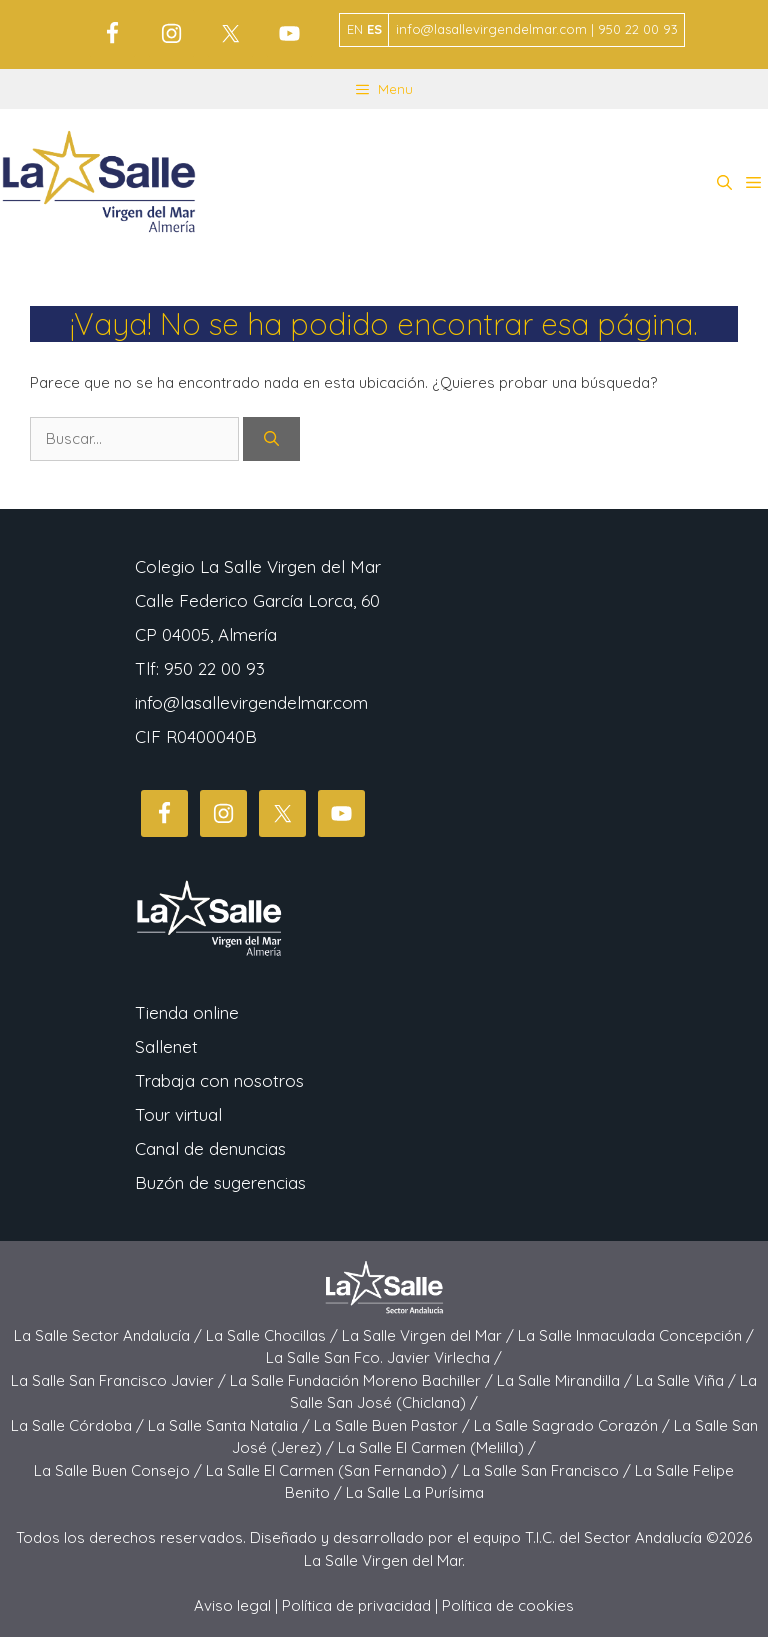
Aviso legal (232, 1605)
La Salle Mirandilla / (566, 1380)
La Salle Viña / (688, 1380)
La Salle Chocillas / (274, 1335)
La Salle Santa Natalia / (231, 1425)
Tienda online (187, 1012)
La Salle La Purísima (415, 1492)
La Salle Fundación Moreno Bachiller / (363, 1380)
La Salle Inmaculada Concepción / (636, 1335)
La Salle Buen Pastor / (394, 1425)
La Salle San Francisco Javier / (120, 1380)
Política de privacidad (356, 1605)
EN (355, 29)
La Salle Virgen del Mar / (430, 1335)
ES (374, 29)
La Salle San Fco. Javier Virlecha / (384, 1357)
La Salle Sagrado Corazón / (574, 1425)
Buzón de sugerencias (220, 1182)
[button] (724, 183)
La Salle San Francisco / (549, 1470)
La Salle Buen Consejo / (120, 1470)
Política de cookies (508, 1605)
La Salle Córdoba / (79, 1425)
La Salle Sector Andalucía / (110, 1335)
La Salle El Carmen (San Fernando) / (334, 1470)
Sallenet (166, 1046)
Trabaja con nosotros (219, 1080)
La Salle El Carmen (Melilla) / (437, 1447)
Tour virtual (178, 1114)
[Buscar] (271, 439)
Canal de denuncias (210, 1148)
